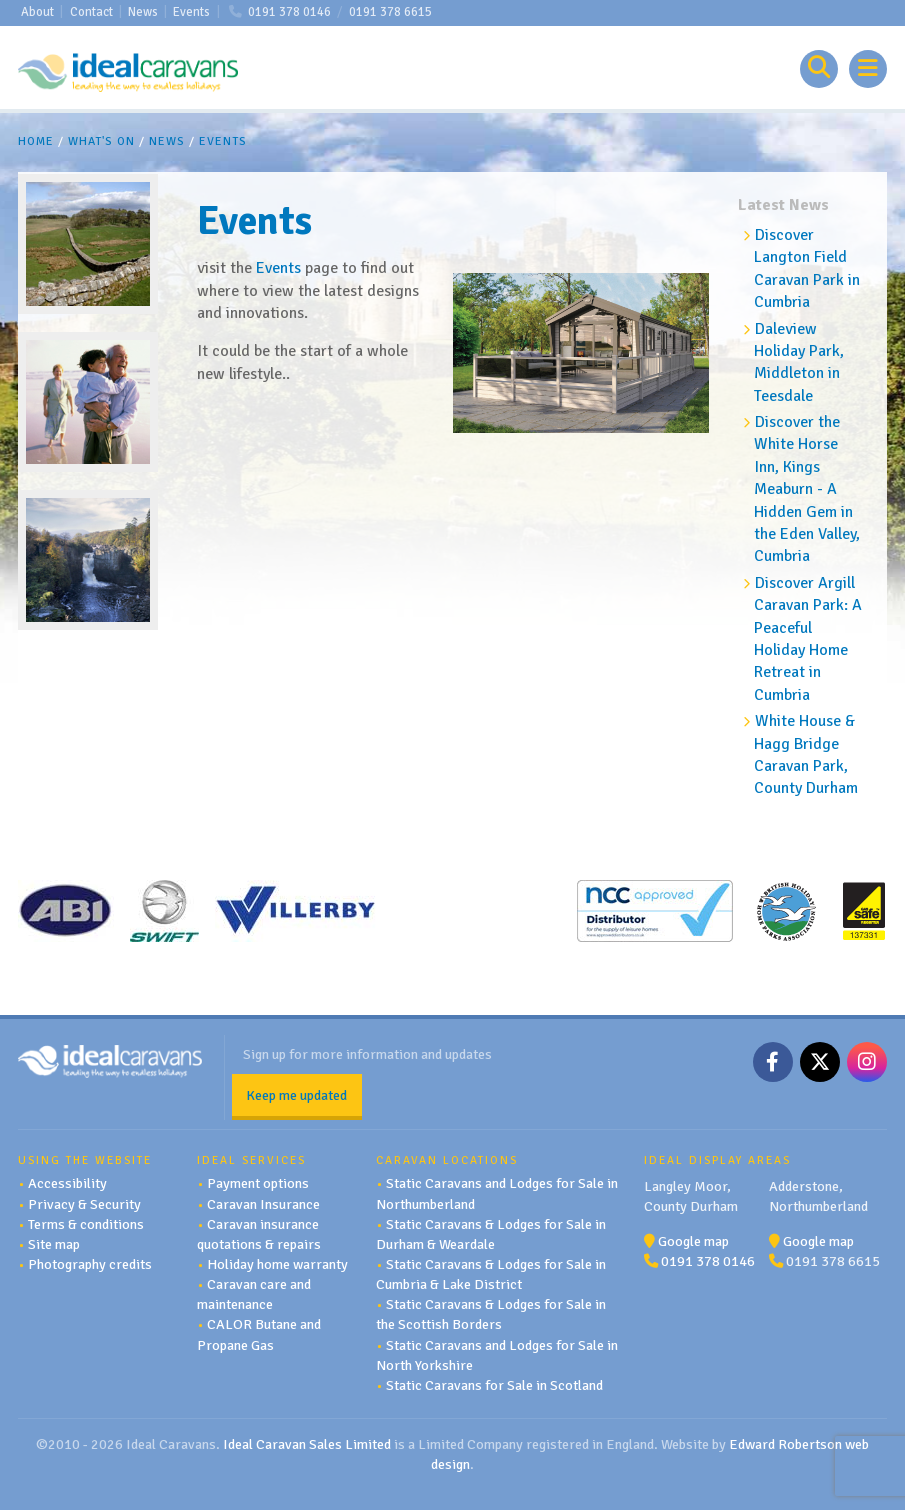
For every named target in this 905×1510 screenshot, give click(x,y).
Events (191, 12)
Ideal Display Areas (717, 1160)
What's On (101, 141)
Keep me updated (296, 1095)
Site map (54, 1244)
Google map (693, 1241)
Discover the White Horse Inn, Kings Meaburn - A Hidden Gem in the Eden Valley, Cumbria (807, 489)
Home (36, 141)
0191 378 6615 (390, 12)
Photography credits (90, 1264)
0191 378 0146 (289, 12)
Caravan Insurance (263, 1204)
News (143, 12)
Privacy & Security (84, 1204)
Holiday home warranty (277, 1264)
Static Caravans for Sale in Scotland (494, 1385)
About (37, 12)
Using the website (85, 1160)
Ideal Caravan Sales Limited (307, 1444)
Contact (91, 12)
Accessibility (67, 1183)
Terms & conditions (86, 1224)
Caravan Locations (447, 1160)
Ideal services (251, 1160)
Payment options (258, 1183)
